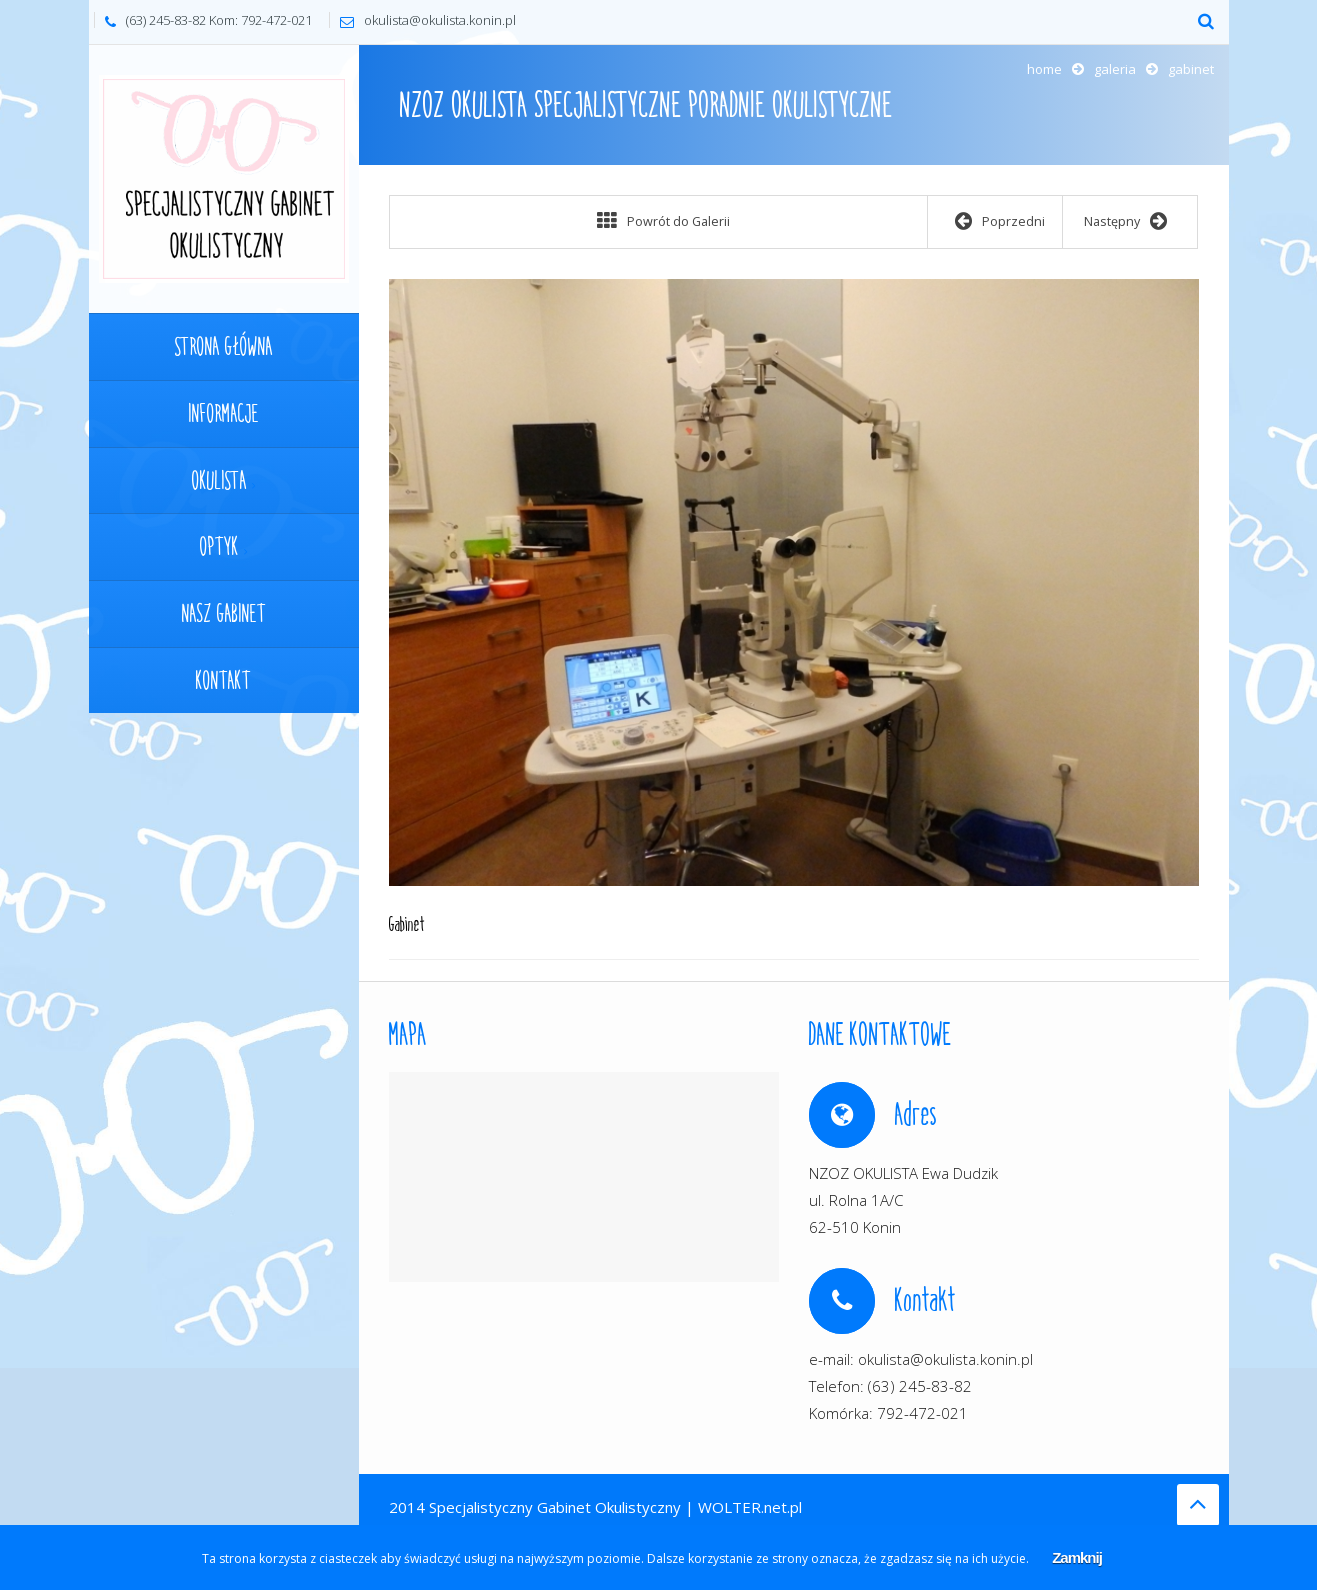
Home (1044, 69)
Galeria (1115, 69)
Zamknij (1077, 1557)
